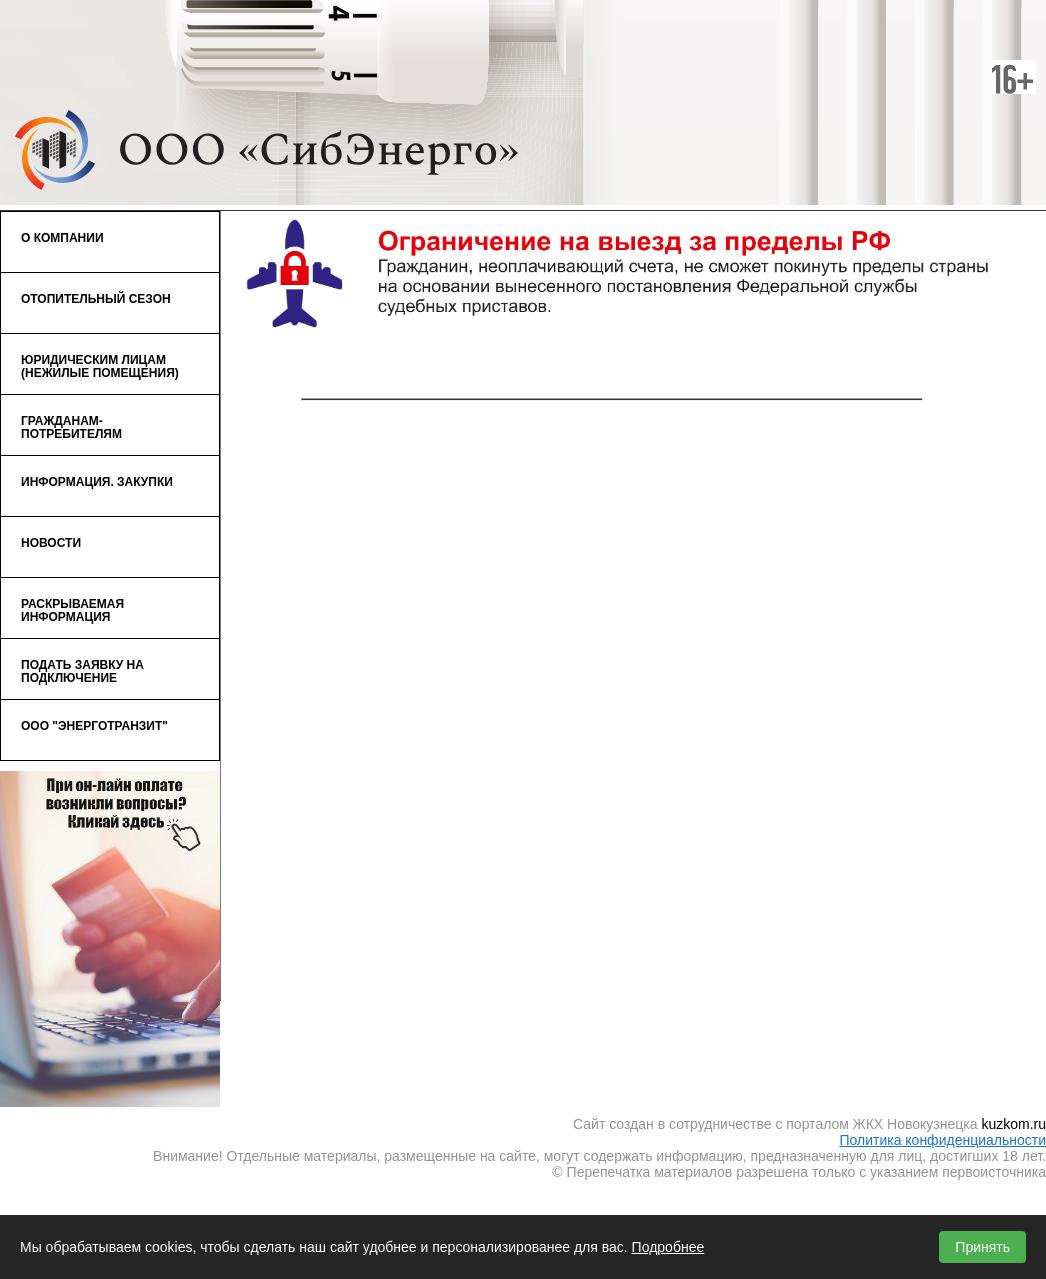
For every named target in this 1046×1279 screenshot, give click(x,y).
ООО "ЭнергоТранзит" (94, 726)
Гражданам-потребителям (105, 423)
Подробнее (668, 1247)
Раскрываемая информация (72, 610)
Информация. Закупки (105, 477)
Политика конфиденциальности (942, 1140)
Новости (51, 543)
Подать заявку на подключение (82, 671)
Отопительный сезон (105, 294)
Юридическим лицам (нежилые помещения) (105, 362)
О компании (105, 233)
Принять (982, 1247)
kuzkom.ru (1013, 1124)
